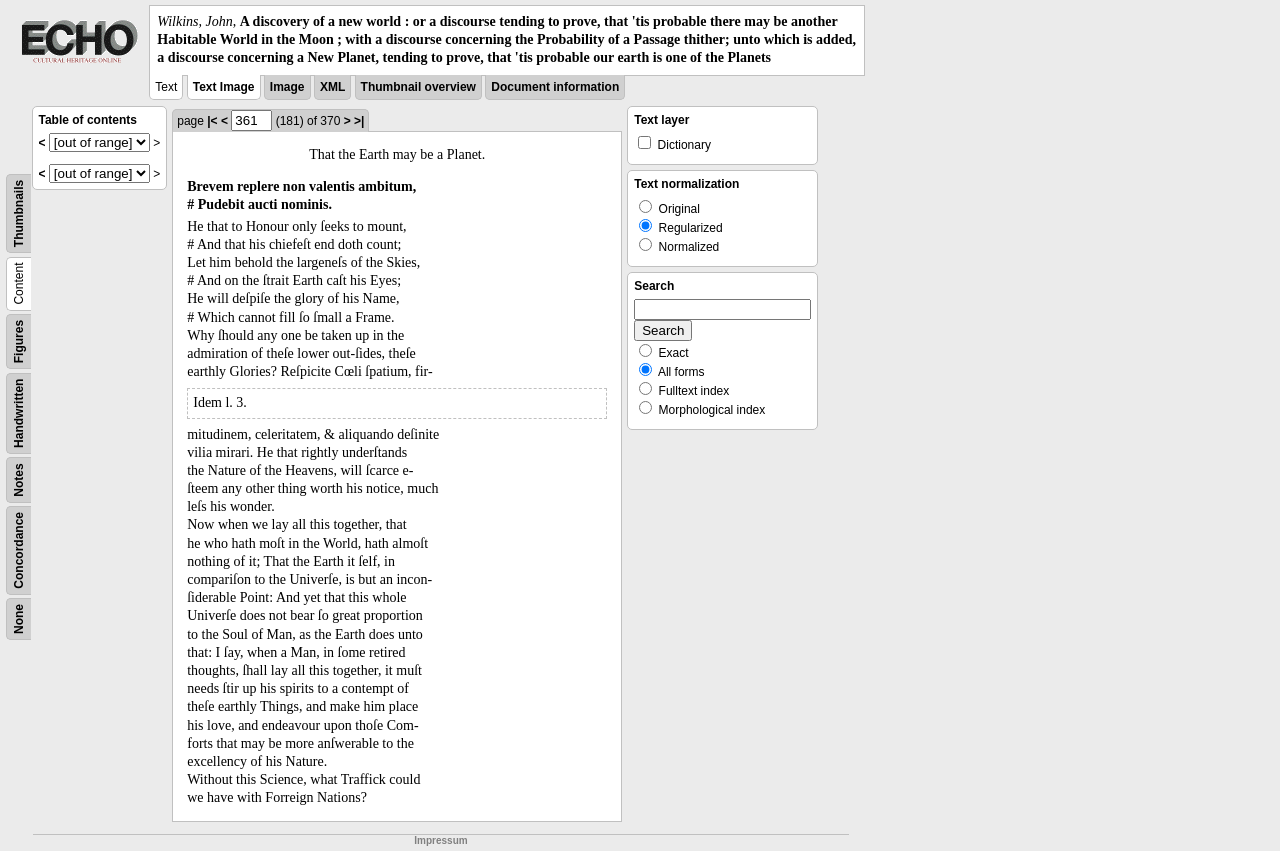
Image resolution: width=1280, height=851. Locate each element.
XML (332, 87)
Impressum (440, 840)
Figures (19, 340)
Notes (19, 479)
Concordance (19, 550)
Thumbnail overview (418, 87)
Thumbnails (19, 212)
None (19, 619)
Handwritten (19, 412)
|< (212, 121)
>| (359, 121)
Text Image (224, 87)
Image (287, 87)
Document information (555, 87)
